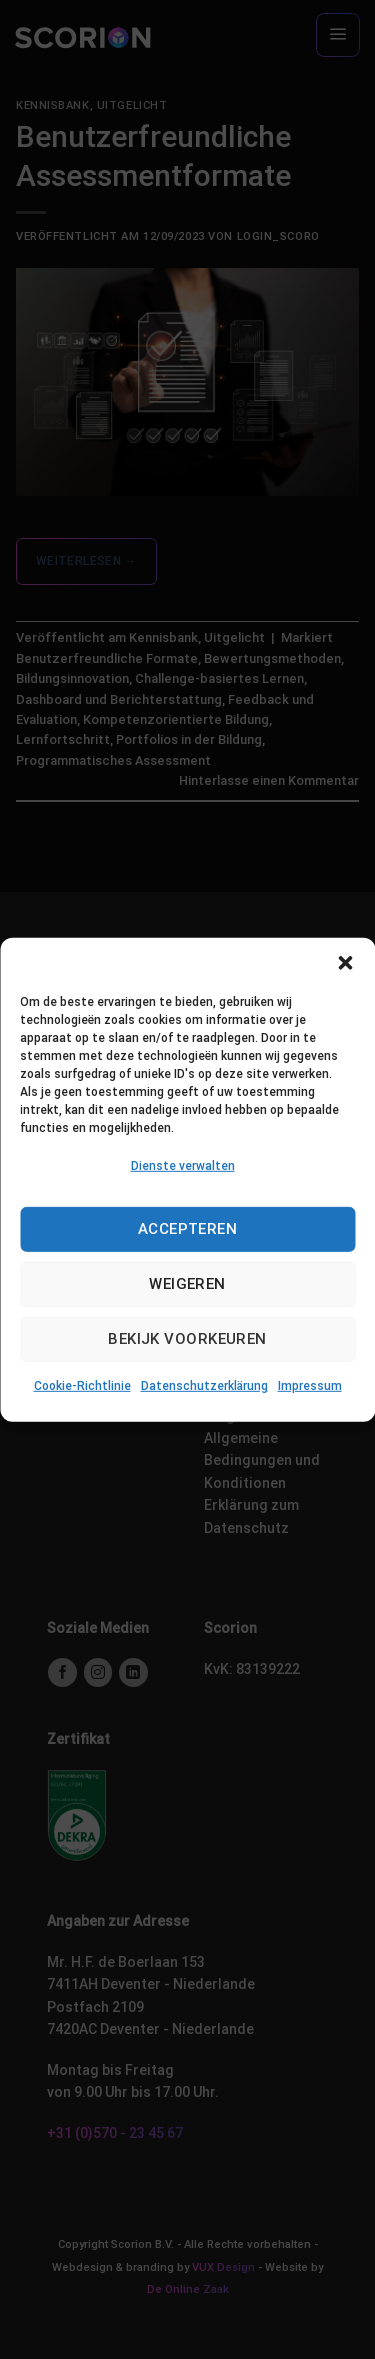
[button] (345, 962)
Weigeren (187, 1284)
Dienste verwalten (183, 1165)
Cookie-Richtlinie (82, 1386)
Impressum (310, 1386)
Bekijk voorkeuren (187, 1339)
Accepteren (188, 1229)
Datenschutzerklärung (204, 1386)
